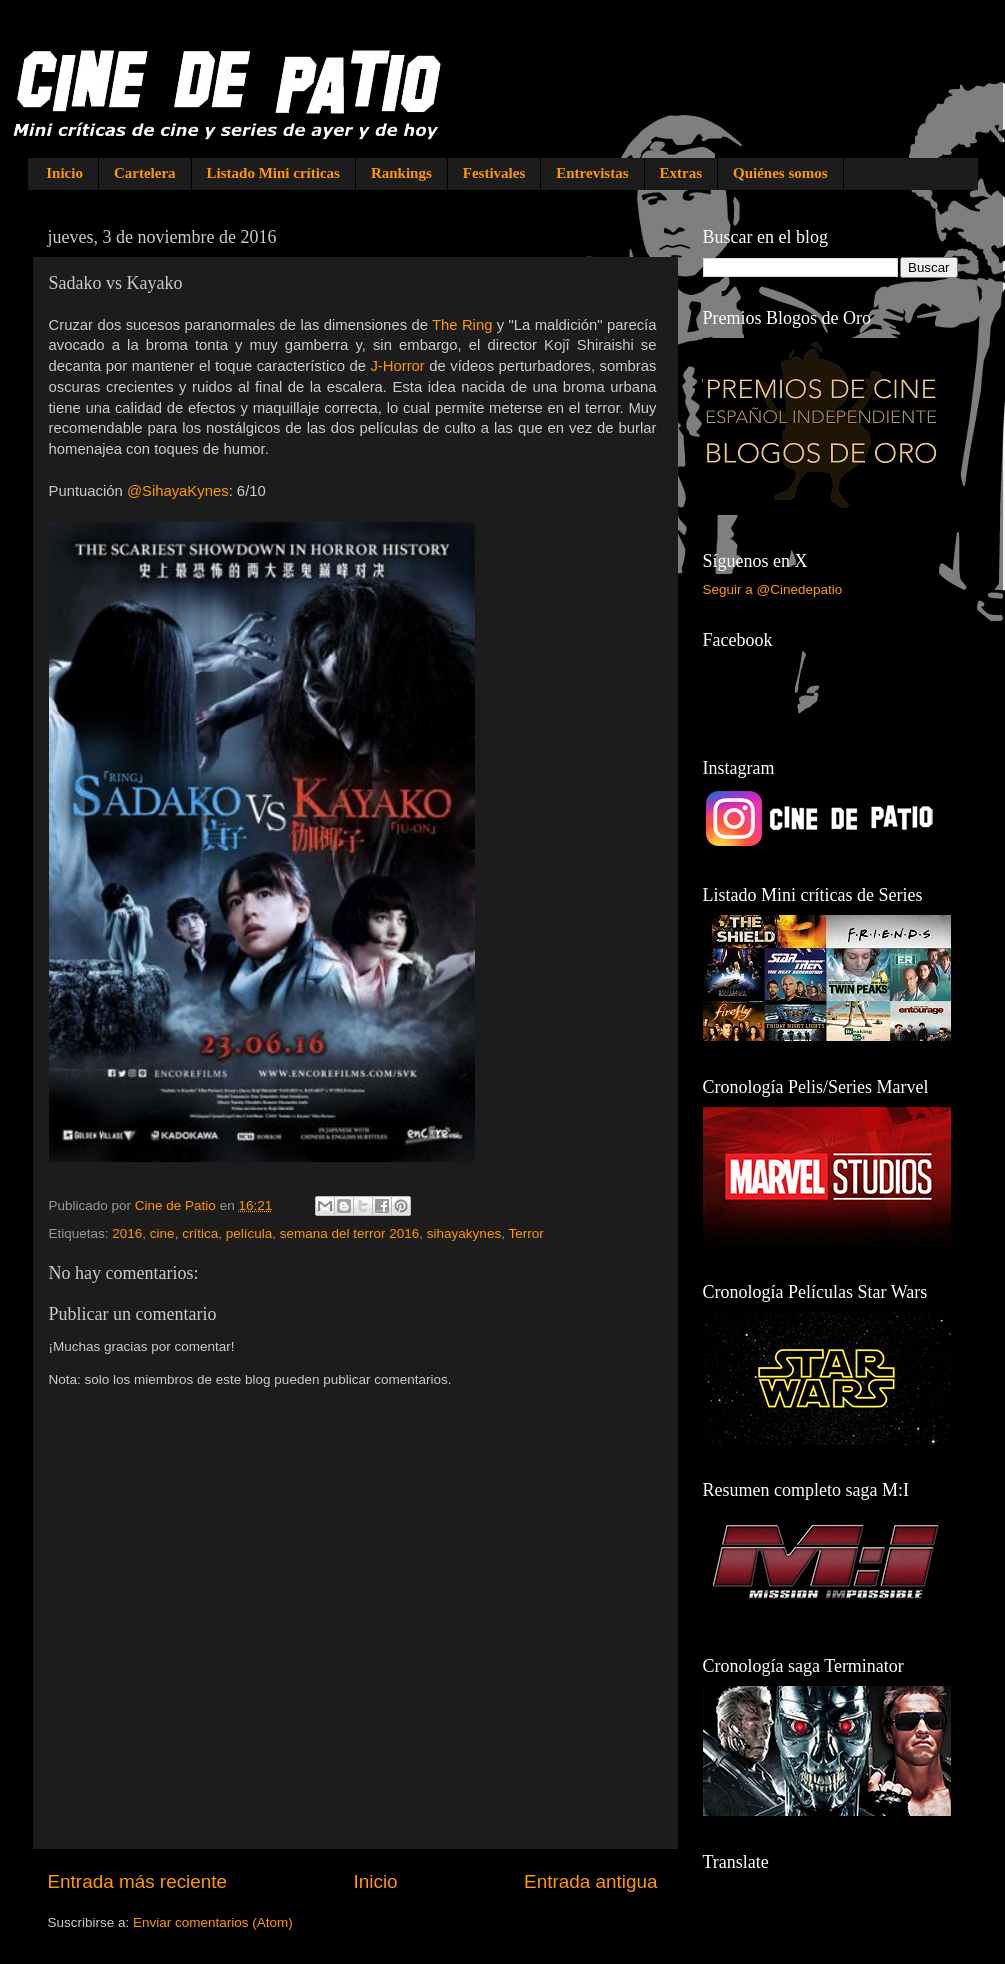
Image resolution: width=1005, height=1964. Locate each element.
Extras (681, 173)
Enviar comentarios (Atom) (213, 1922)
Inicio (64, 173)
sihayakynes (464, 1233)
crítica (200, 1233)
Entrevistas (592, 173)
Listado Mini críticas (273, 173)
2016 (127, 1233)
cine (162, 1233)
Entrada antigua (590, 1881)
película (249, 1233)
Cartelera (145, 173)
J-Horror (397, 366)
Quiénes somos (780, 173)
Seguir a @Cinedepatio (773, 589)
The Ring (462, 325)
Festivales (494, 173)
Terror (525, 1233)
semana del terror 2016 (350, 1233)
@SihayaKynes (178, 491)
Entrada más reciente (138, 1881)
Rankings (401, 173)
